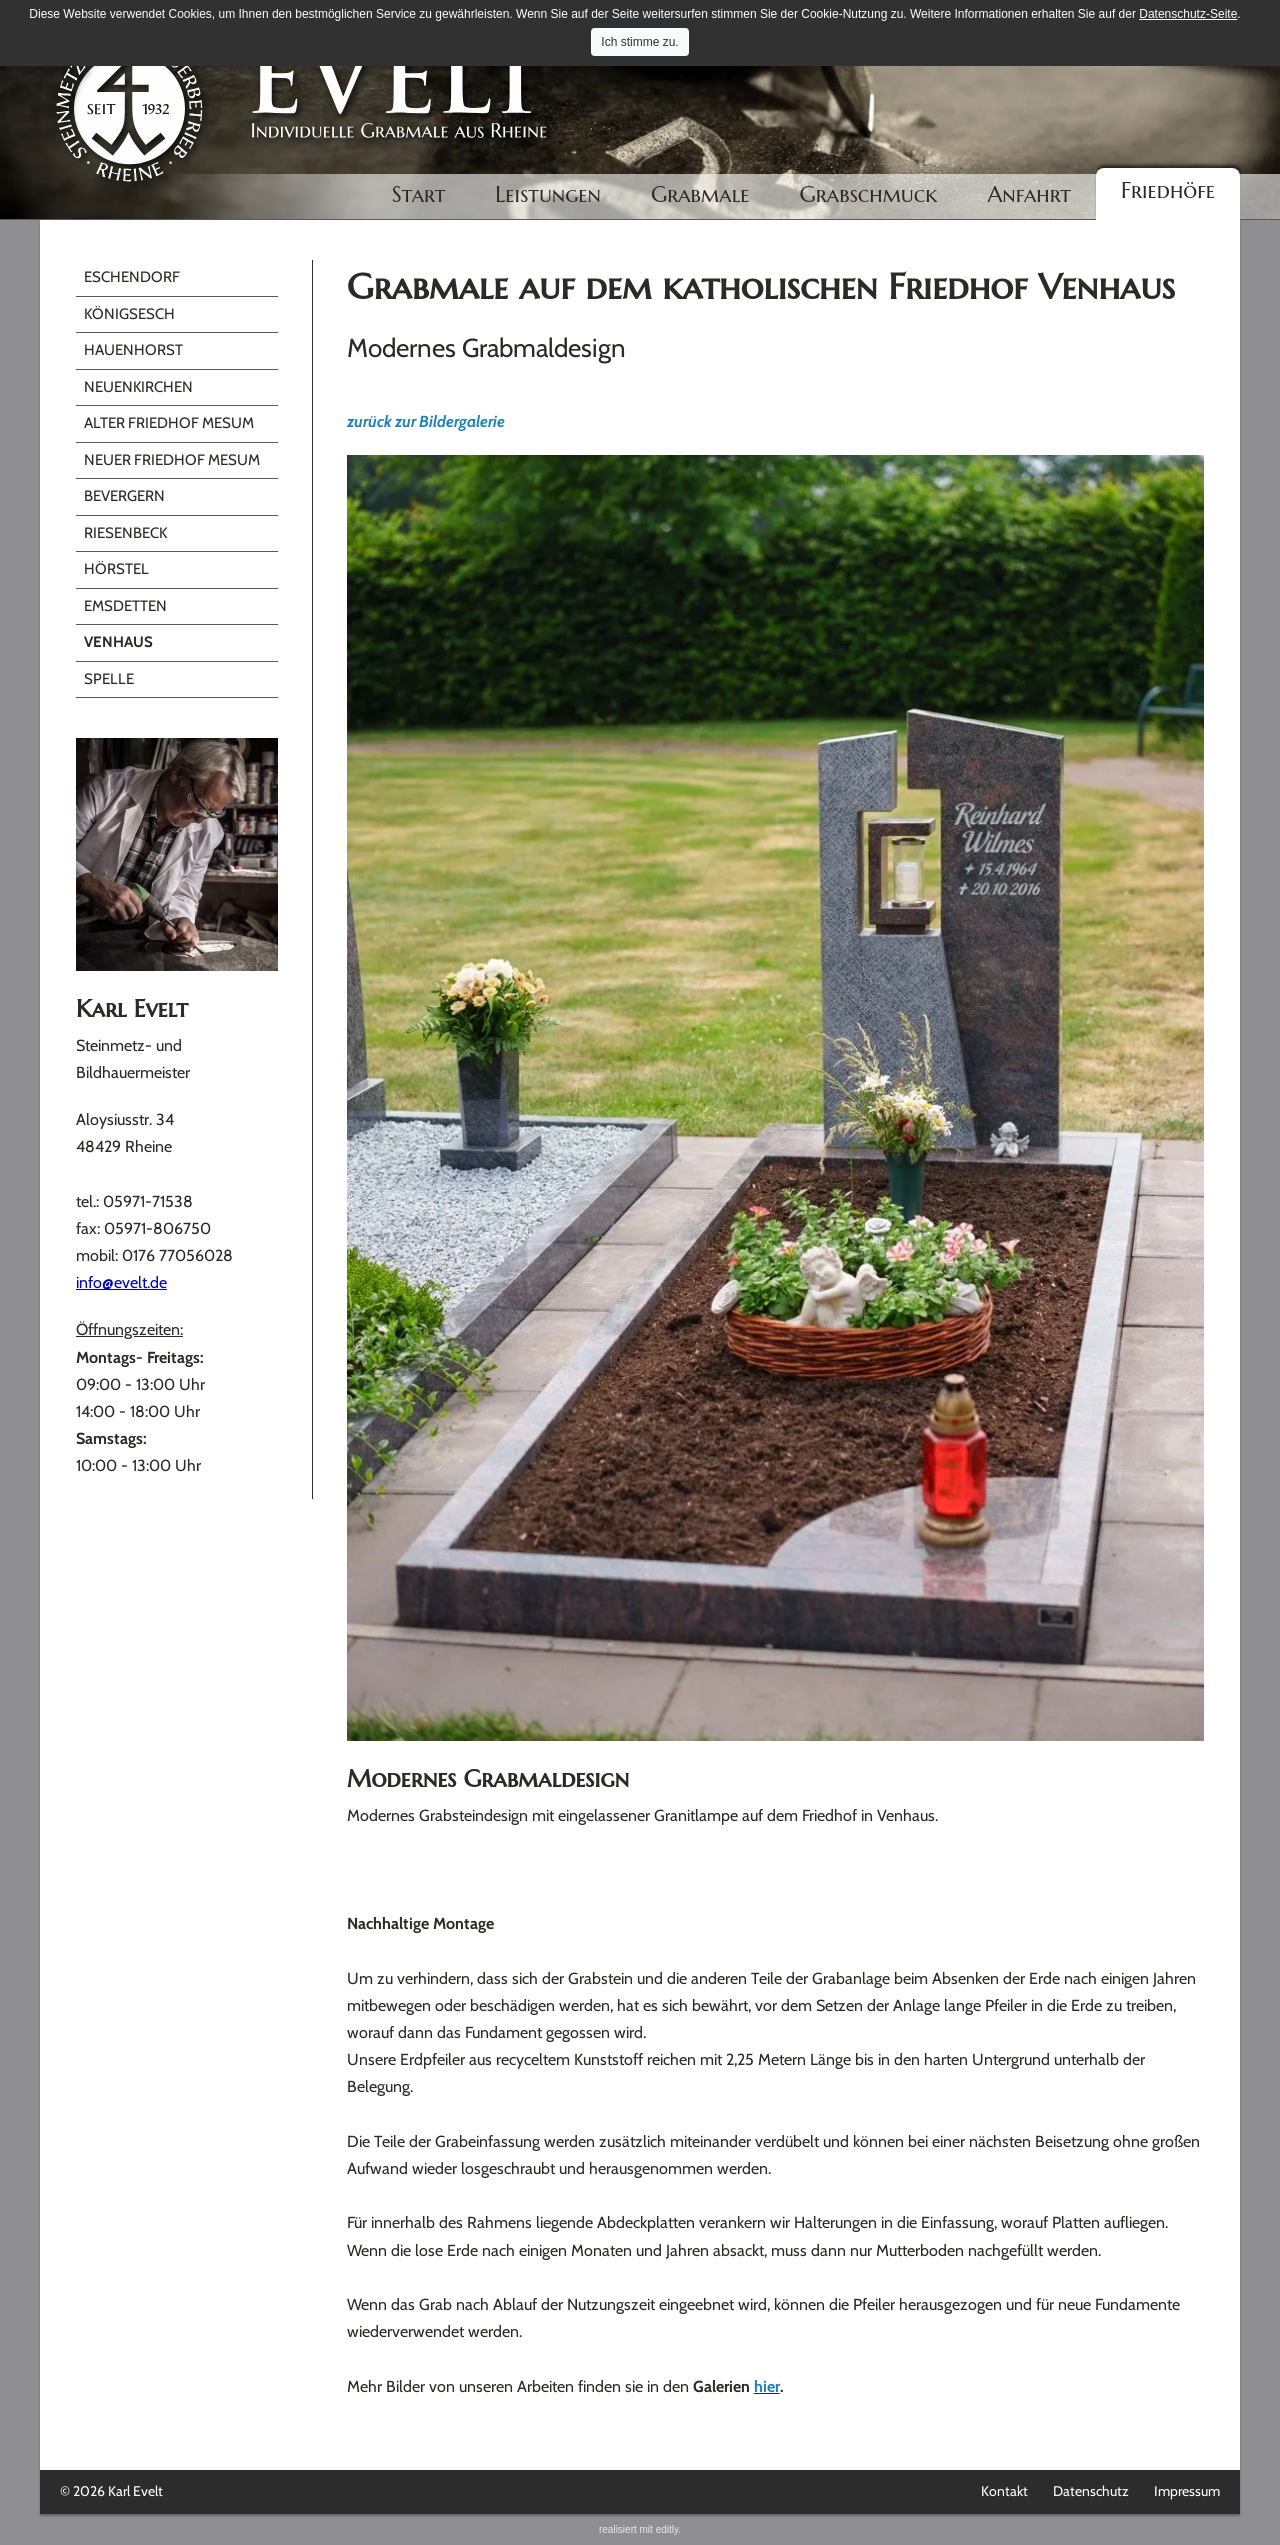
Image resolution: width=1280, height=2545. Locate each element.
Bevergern (124, 496)
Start (419, 194)
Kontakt (1004, 2491)
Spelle (109, 679)
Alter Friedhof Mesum (169, 423)
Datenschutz (1091, 2491)
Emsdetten (125, 606)
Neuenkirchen (138, 387)
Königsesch (129, 314)
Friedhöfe (1168, 190)
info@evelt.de (121, 1282)
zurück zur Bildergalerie (426, 421)
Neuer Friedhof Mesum (172, 460)
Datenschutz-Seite (1188, 14)
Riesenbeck (125, 533)
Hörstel (116, 569)
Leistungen (548, 194)
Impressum (1187, 2491)
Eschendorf (132, 277)
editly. (668, 2529)
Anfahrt (1029, 194)
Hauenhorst (133, 350)
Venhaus (118, 642)
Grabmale (700, 194)
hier (767, 2386)
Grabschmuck (869, 194)
